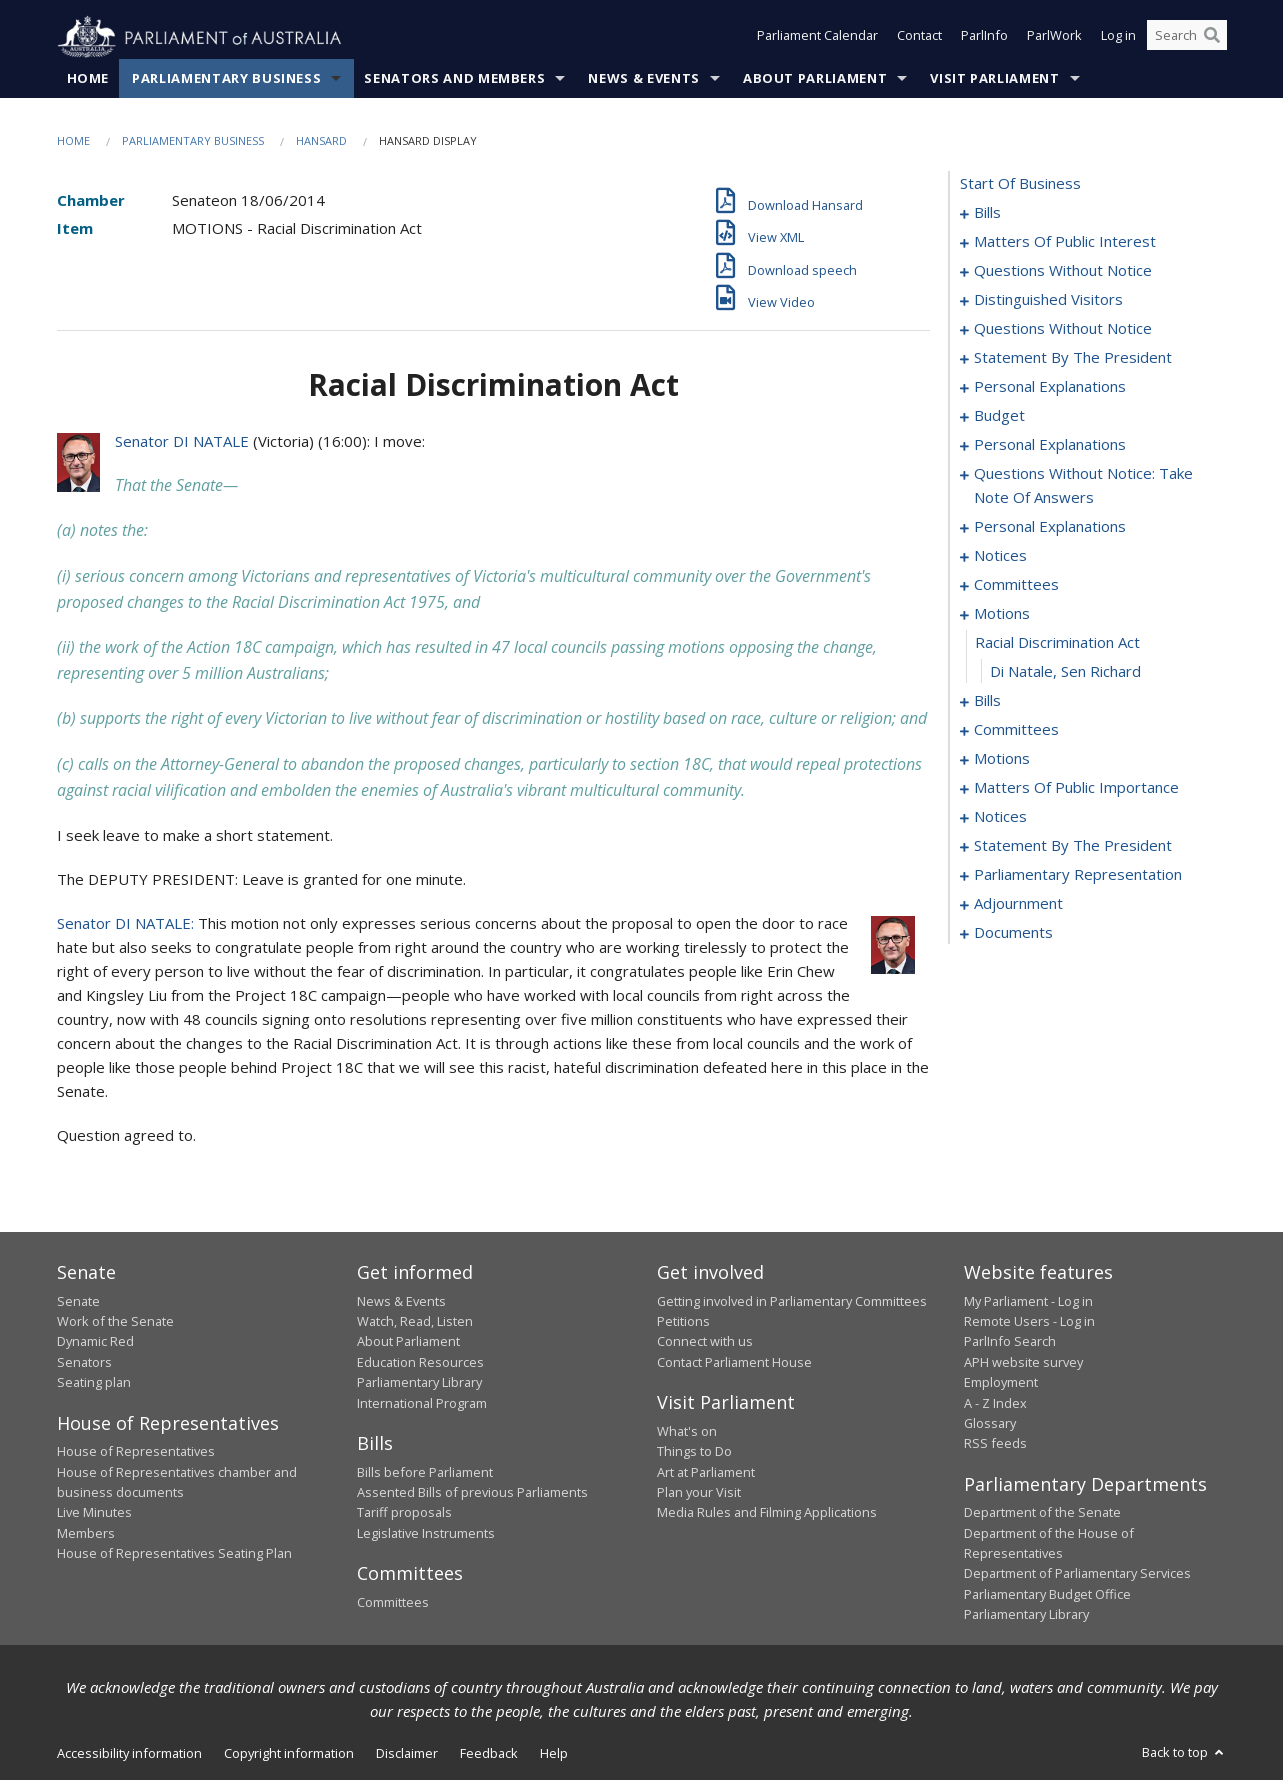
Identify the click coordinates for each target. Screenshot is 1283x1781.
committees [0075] (1016, 585)
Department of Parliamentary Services (1077, 1574)
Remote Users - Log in (1029, 1322)
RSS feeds (995, 1444)
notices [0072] (1000, 556)
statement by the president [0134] (1073, 846)
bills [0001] (987, 213)
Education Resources (420, 1363)
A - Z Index (995, 1403)
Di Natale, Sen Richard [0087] (1065, 672)
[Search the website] (1187, 38)
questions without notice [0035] (1063, 271)
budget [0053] (999, 416)
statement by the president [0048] (1073, 358)
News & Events (643, 79)
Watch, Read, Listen (415, 1322)
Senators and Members (454, 79)
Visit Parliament (994, 79)
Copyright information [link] (289, 1753)
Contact (919, 38)
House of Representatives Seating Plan (174, 1554)
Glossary (990, 1424)
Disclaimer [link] (407, 1753)
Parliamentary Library (419, 1383)
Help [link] (554, 1753)
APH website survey (1023, 1363)
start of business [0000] (1020, 184)
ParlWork (1054, 38)
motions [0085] (1002, 614)
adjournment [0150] (1018, 904)
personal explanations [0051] (1050, 387)
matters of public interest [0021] (1065, 242)
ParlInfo (984, 38)
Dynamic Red (95, 1342)
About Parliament (815, 79)
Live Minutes (94, 1513)
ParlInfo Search (1010, 1342)
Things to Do (694, 1452)
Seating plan (94, 1383)
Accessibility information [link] (129, 1753)
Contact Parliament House (734, 1363)
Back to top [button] (1184, 1752)
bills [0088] (987, 701)
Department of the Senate (1042, 1513)
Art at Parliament (706, 1472)
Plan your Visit (699, 1493)
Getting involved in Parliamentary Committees (792, 1301)
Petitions (683, 1322)
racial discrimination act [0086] (1057, 643)
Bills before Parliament (425, 1472)
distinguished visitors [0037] (1048, 300)
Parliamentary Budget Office (1047, 1595)
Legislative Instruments (426, 1533)
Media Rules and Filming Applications (767, 1513)
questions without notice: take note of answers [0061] (1083, 486)
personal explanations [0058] (1050, 445)
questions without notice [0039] (1063, 329)
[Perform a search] (1212, 38)
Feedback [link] (489, 1753)
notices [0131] (1000, 817)
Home (88, 79)
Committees (393, 1602)
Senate (78, 1301)
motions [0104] (1002, 759)
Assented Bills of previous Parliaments (472, 1493)
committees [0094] (1016, 730)
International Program (422, 1403)
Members (86, 1533)
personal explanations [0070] (1050, 527)
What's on (687, 1431)
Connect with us (705, 1342)
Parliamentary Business (226, 79)
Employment (1001, 1383)
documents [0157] (1013, 933)
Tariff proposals (404, 1513)
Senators (84, 1363)
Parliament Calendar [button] (817, 38)
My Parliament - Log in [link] (1028, 1301)
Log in (1118, 38)
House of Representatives (136, 1452)
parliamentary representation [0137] (1078, 875)
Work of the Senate (115, 1322)
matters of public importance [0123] (1076, 788)
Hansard (321, 141)
